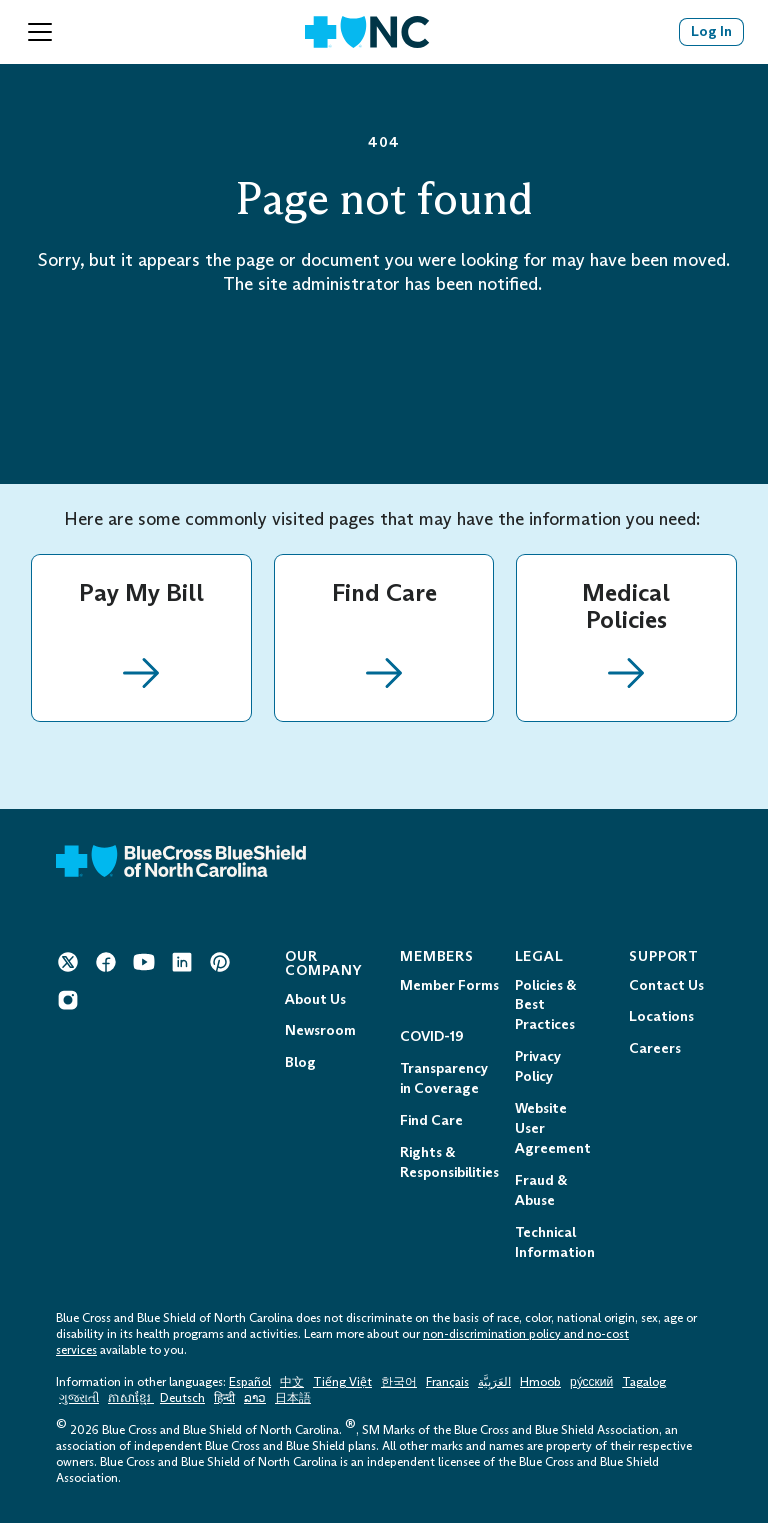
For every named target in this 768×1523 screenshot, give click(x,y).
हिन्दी (224, 1398)
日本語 (293, 1398)
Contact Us (666, 985)
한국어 (399, 1382)
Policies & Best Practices (545, 1005)
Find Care (431, 1120)
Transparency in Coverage (444, 1078)
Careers (655, 1048)
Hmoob (540, 1382)
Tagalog (644, 1382)
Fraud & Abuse (541, 1190)
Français (447, 1382)
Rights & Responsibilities (449, 1162)
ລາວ (255, 1398)
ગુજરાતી (79, 1398)
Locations (661, 1016)
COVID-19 (431, 1036)
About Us (315, 999)
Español (250, 1382)
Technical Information (555, 1242)
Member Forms (449, 985)
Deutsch (182, 1398)
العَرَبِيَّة (494, 1382)
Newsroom (320, 1030)
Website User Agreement (553, 1128)
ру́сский (591, 1382)
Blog (300, 1062)
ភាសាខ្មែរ (131, 1398)
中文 (292, 1382)
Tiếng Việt (342, 1382)
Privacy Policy (538, 1066)
